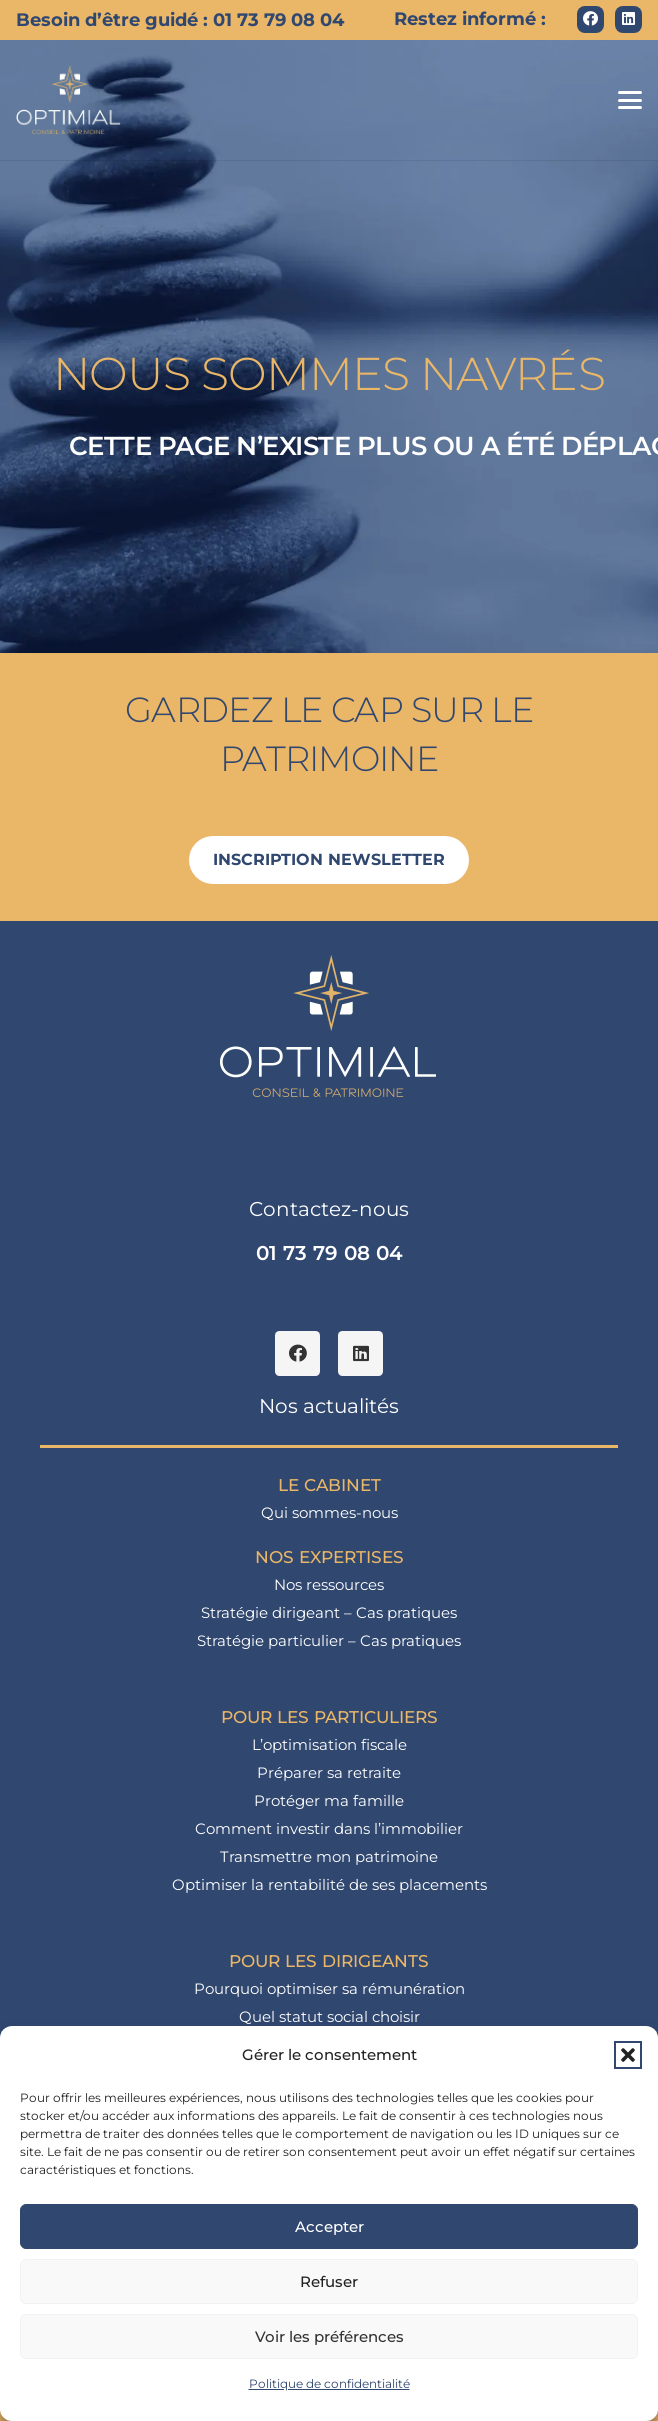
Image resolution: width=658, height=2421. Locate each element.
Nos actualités (329, 1406)
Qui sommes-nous (329, 1512)
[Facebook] (590, 19)
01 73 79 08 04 (329, 1253)
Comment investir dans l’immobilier (329, 1828)
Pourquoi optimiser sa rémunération (329, 1988)
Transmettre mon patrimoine (329, 1856)
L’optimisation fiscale (329, 1744)
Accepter (329, 2226)
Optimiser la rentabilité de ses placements (329, 1884)
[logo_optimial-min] (69, 100)
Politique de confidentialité (329, 2383)
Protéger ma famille (329, 1800)
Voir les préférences (329, 2336)
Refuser (329, 2281)
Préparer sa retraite (329, 1772)
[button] (628, 2055)
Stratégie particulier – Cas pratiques (329, 1640)
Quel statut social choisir (329, 2016)
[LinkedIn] (628, 19)
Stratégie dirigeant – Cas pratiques (329, 1612)
